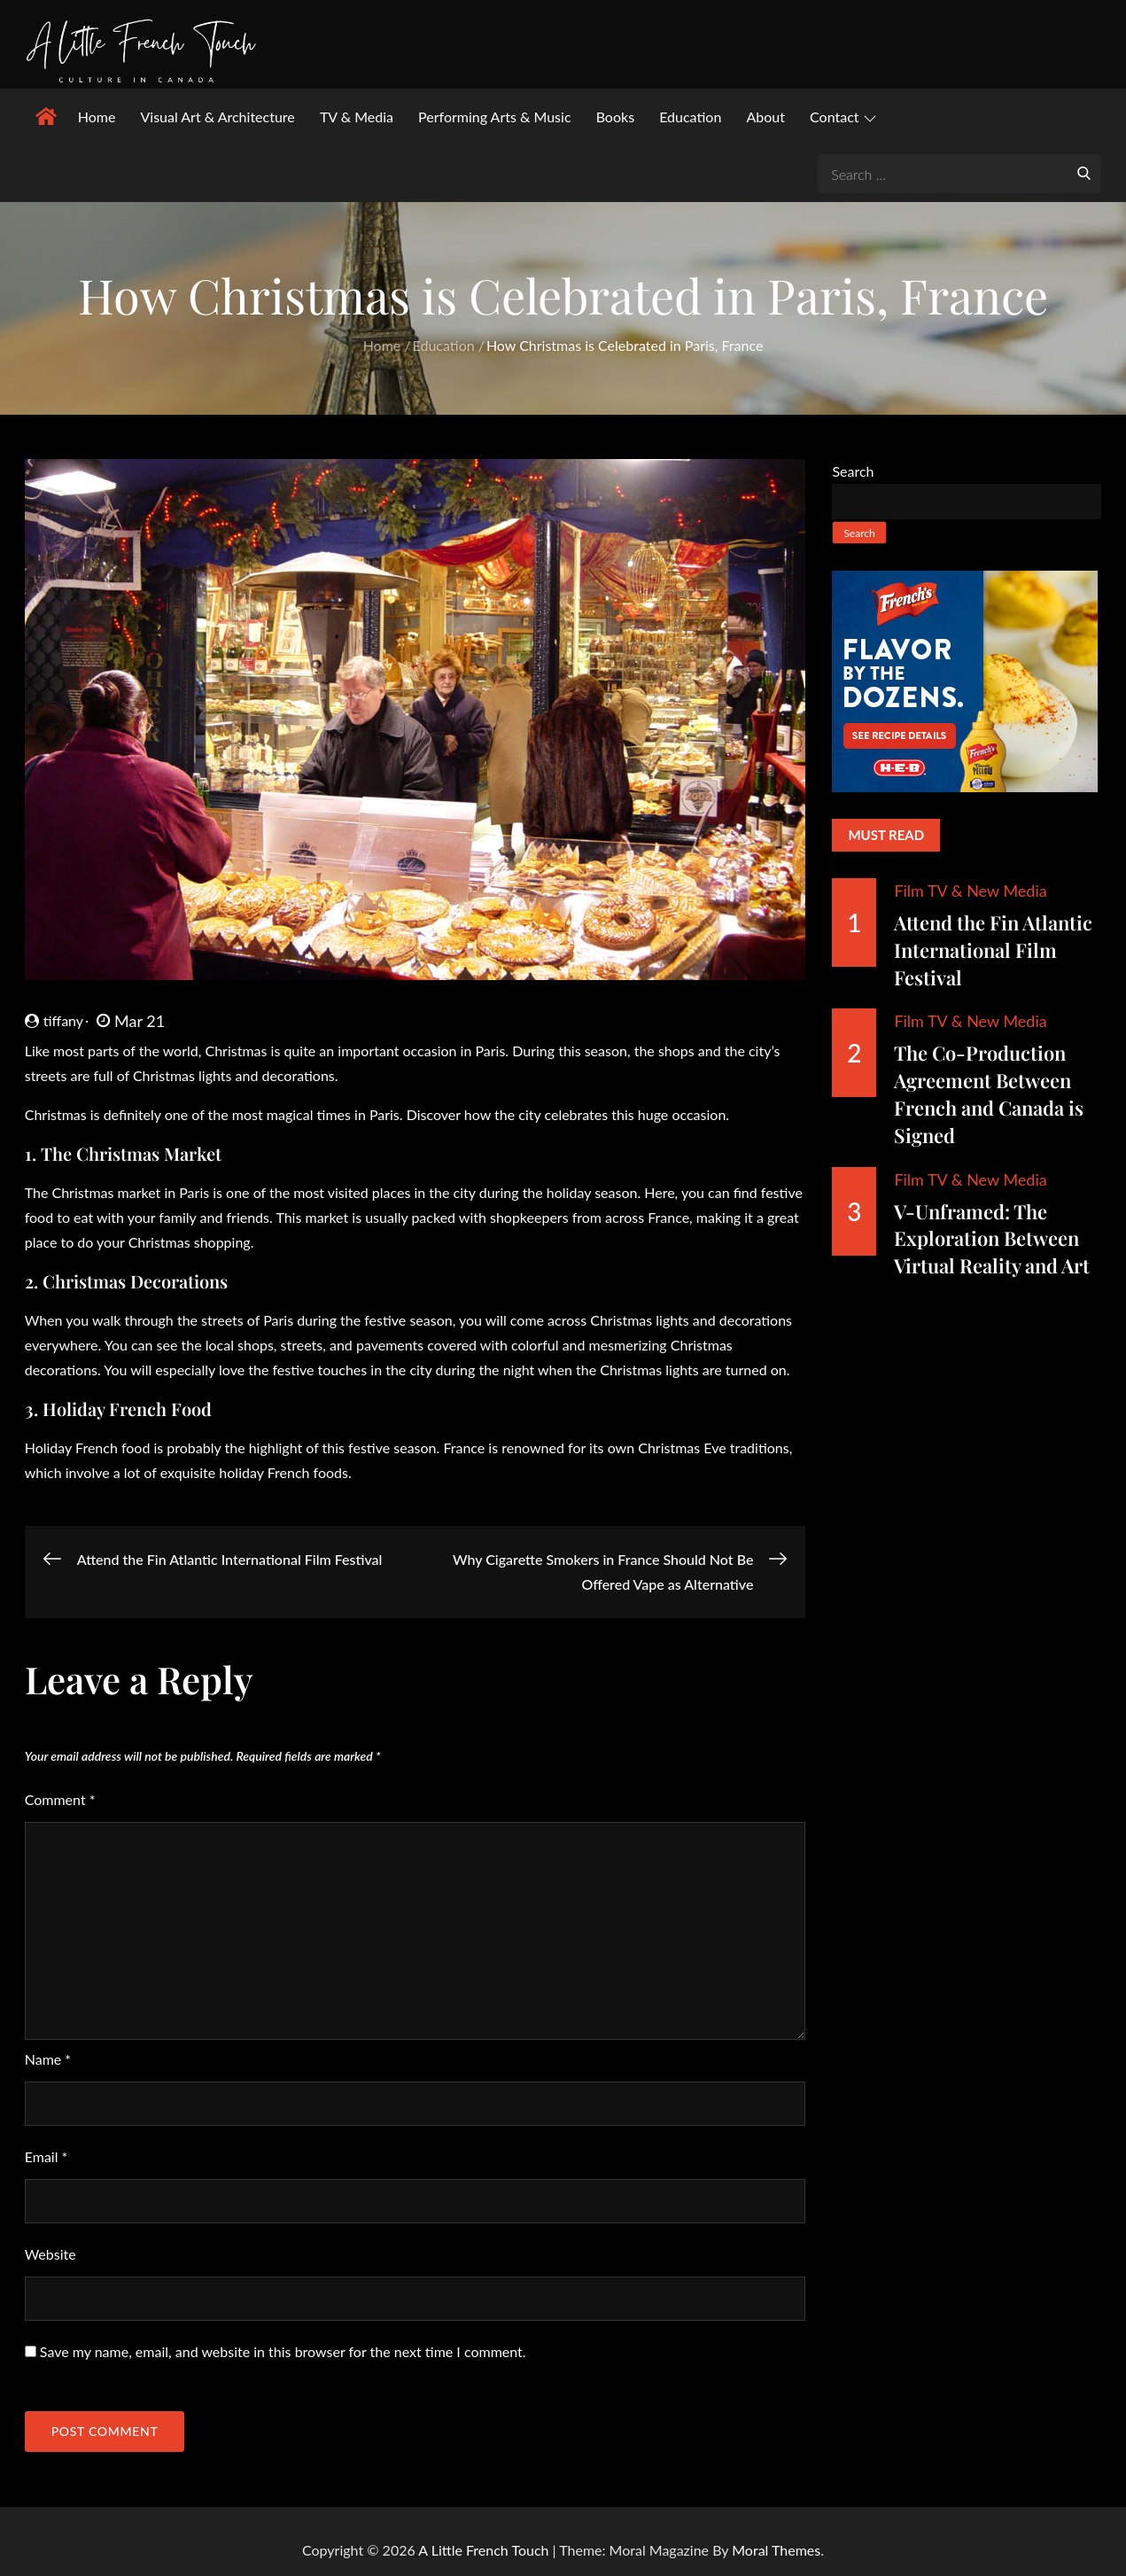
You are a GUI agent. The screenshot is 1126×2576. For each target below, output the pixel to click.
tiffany (54, 1020)
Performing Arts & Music (494, 116)
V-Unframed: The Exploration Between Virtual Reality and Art (992, 1239)
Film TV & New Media (970, 890)
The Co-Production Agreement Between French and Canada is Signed (988, 1093)
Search (853, 471)
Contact (842, 116)
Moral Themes (776, 2549)
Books (615, 116)
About (765, 116)
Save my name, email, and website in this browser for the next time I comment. (283, 2351)
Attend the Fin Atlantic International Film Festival (993, 950)
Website (50, 2253)
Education (690, 116)
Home (97, 116)
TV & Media (356, 116)
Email (46, 2156)
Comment (60, 1799)
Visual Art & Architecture (217, 116)
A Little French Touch (483, 2549)
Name (48, 2059)
